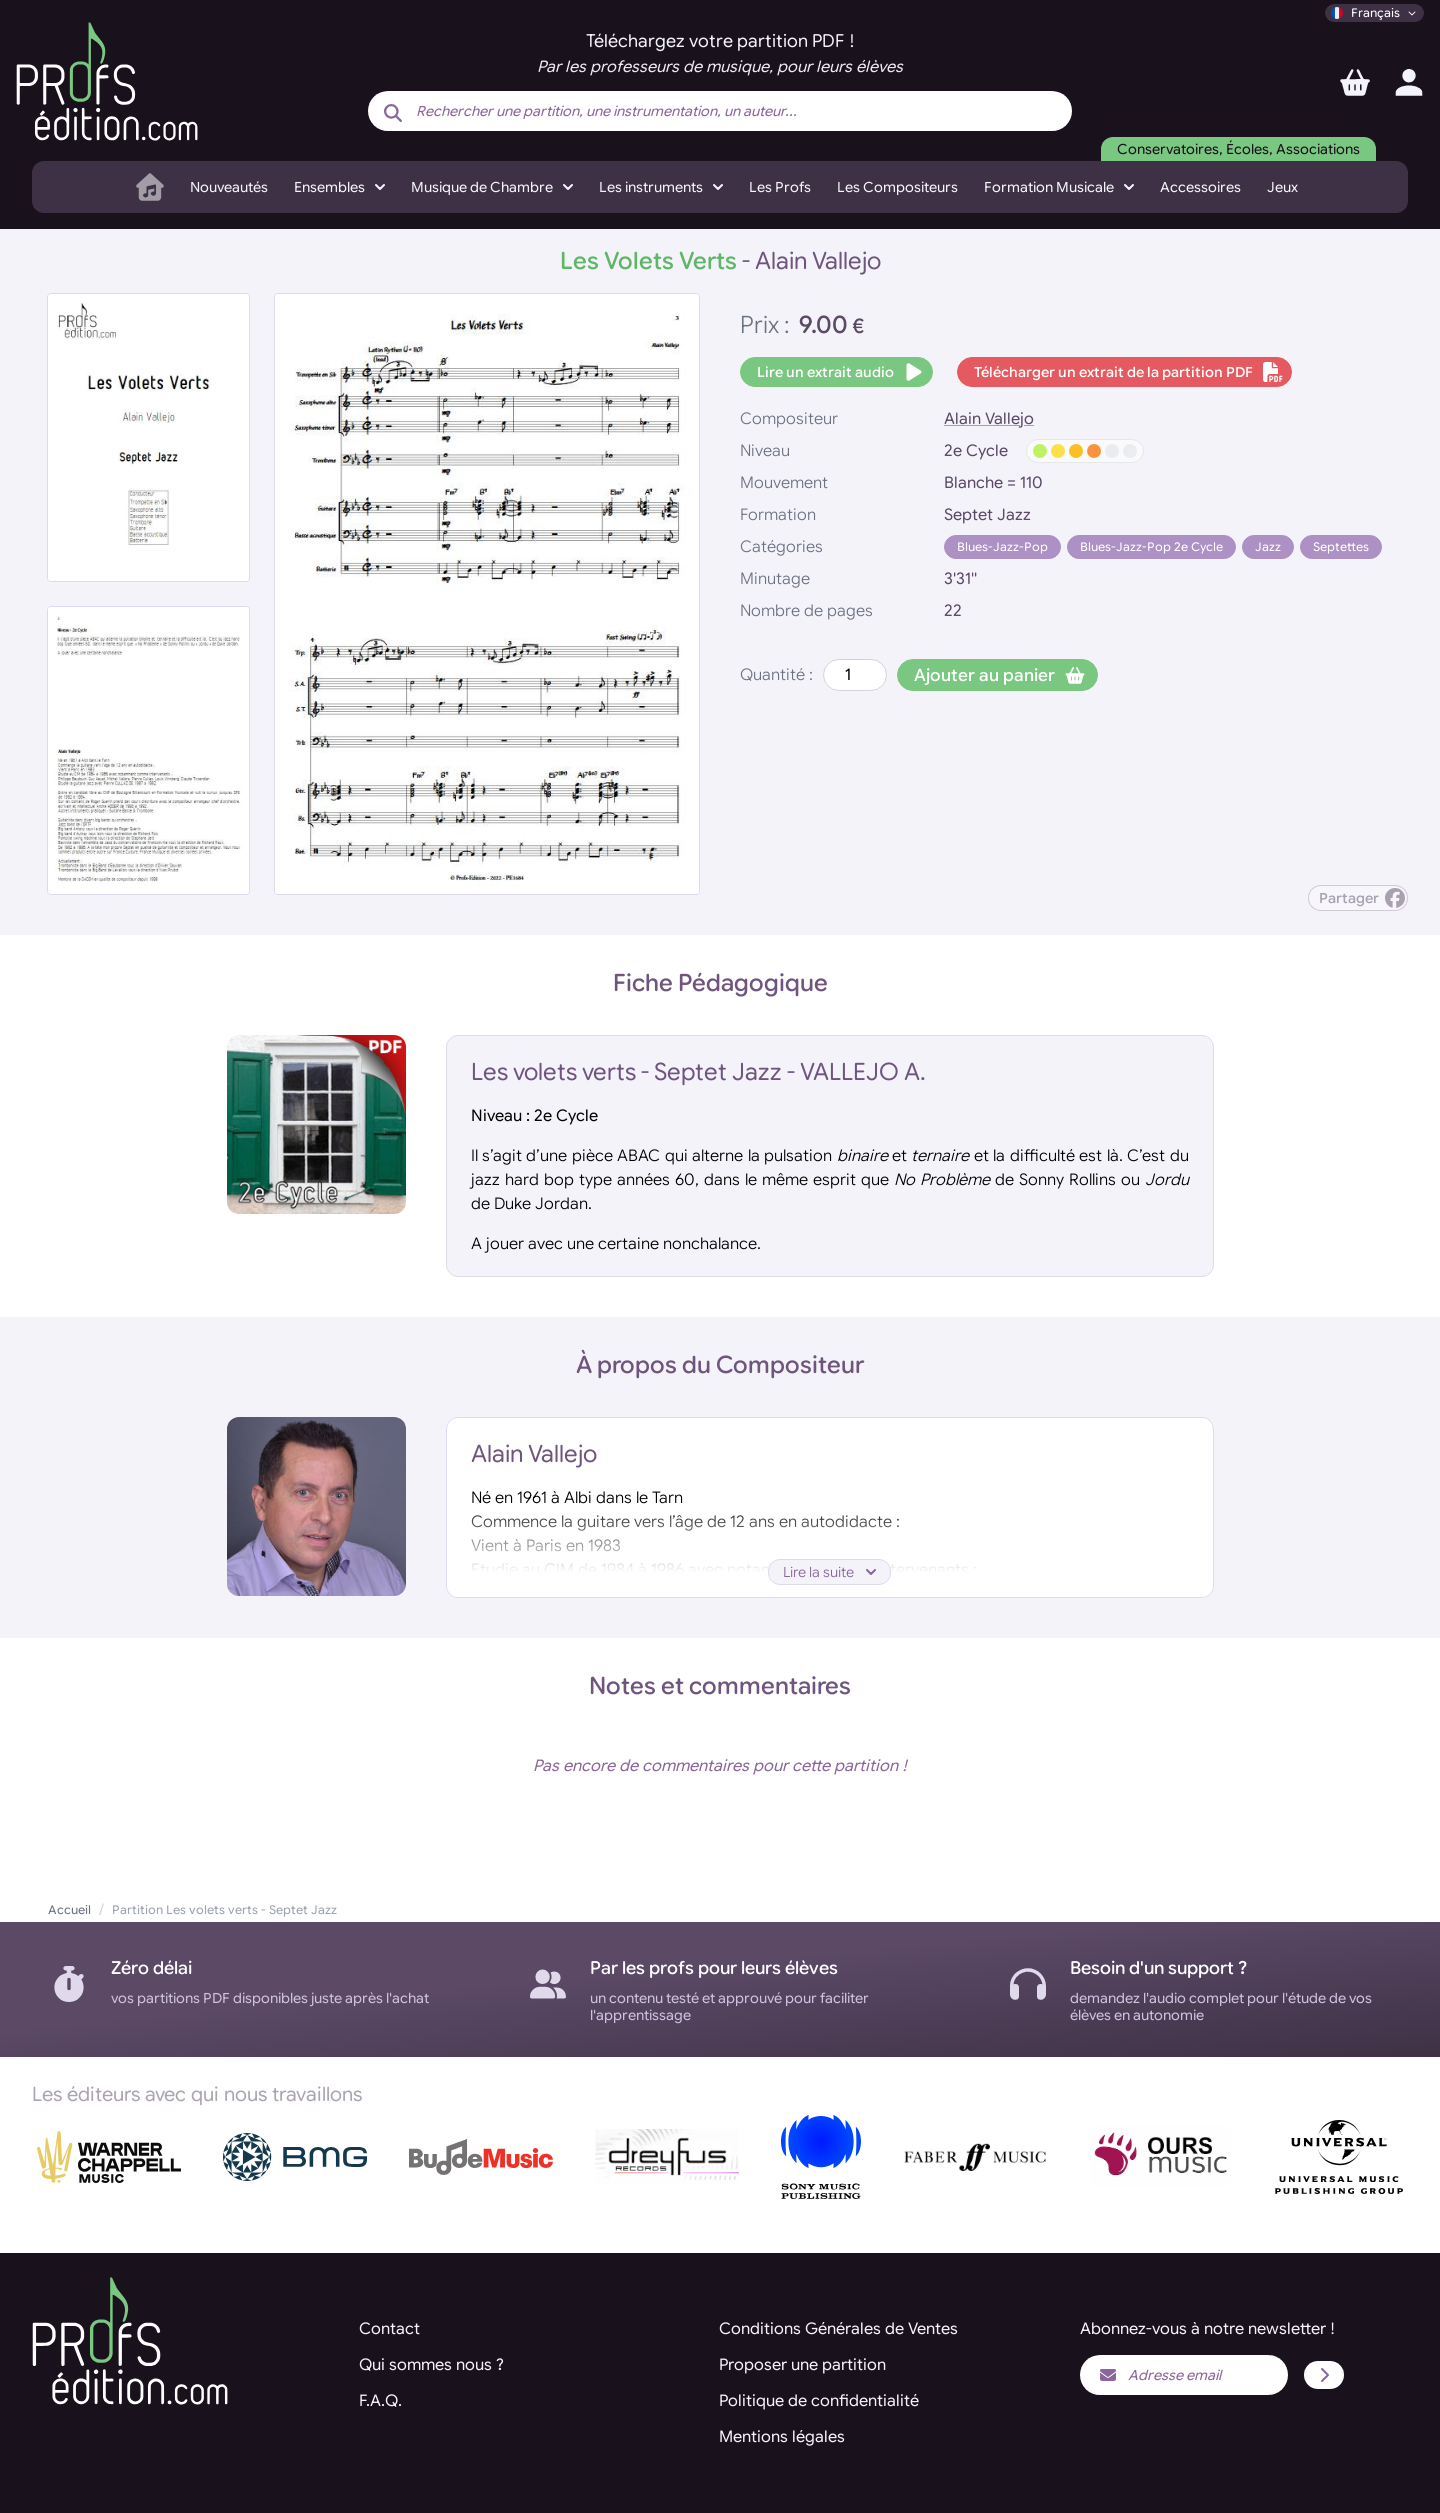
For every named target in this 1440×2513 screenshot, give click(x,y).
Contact (389, 2329)
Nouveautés (229, 187)
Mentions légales (782, 2437)
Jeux (1282, 187)
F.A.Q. (380, 2401)
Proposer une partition (802, 2365)
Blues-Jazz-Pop (1002, 546)
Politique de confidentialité (819, 2401)
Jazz (1268, 546)
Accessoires (1200, 187)
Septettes (1341, 546)
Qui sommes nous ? (431, 2365)
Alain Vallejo (989, 419)
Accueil (69, 1909)
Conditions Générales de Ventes (838, 2329)
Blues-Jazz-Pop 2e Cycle (1151, 546)
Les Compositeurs (897, 187)
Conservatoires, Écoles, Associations (1238, 149)
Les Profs (780, 187)
